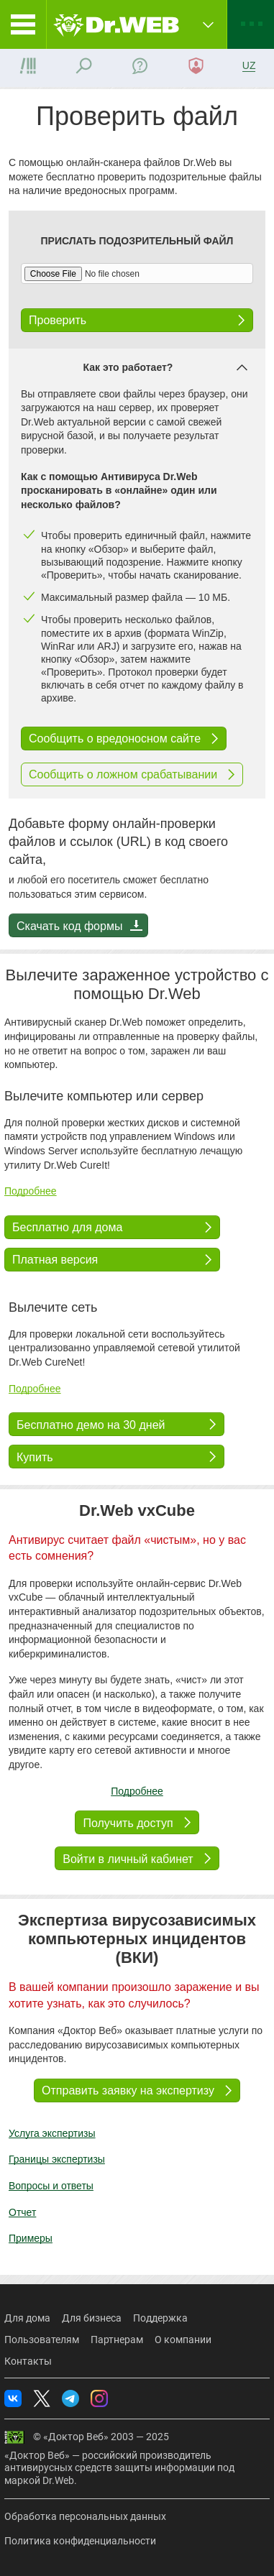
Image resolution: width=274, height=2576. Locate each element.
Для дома (27, 2318)
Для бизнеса (92, 2318)
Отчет (22, 2212)
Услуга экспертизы (52, 2133)
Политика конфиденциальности (80, 2541)
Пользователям (41, 2339)
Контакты (28, 2361)
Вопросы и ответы (51, 2185)
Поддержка (160, 2318)
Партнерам (117, 2339)
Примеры (30, 2238)
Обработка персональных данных (85, 2516)
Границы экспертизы (57, 2159)
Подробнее (30, 1191)
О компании (183, 2339)
